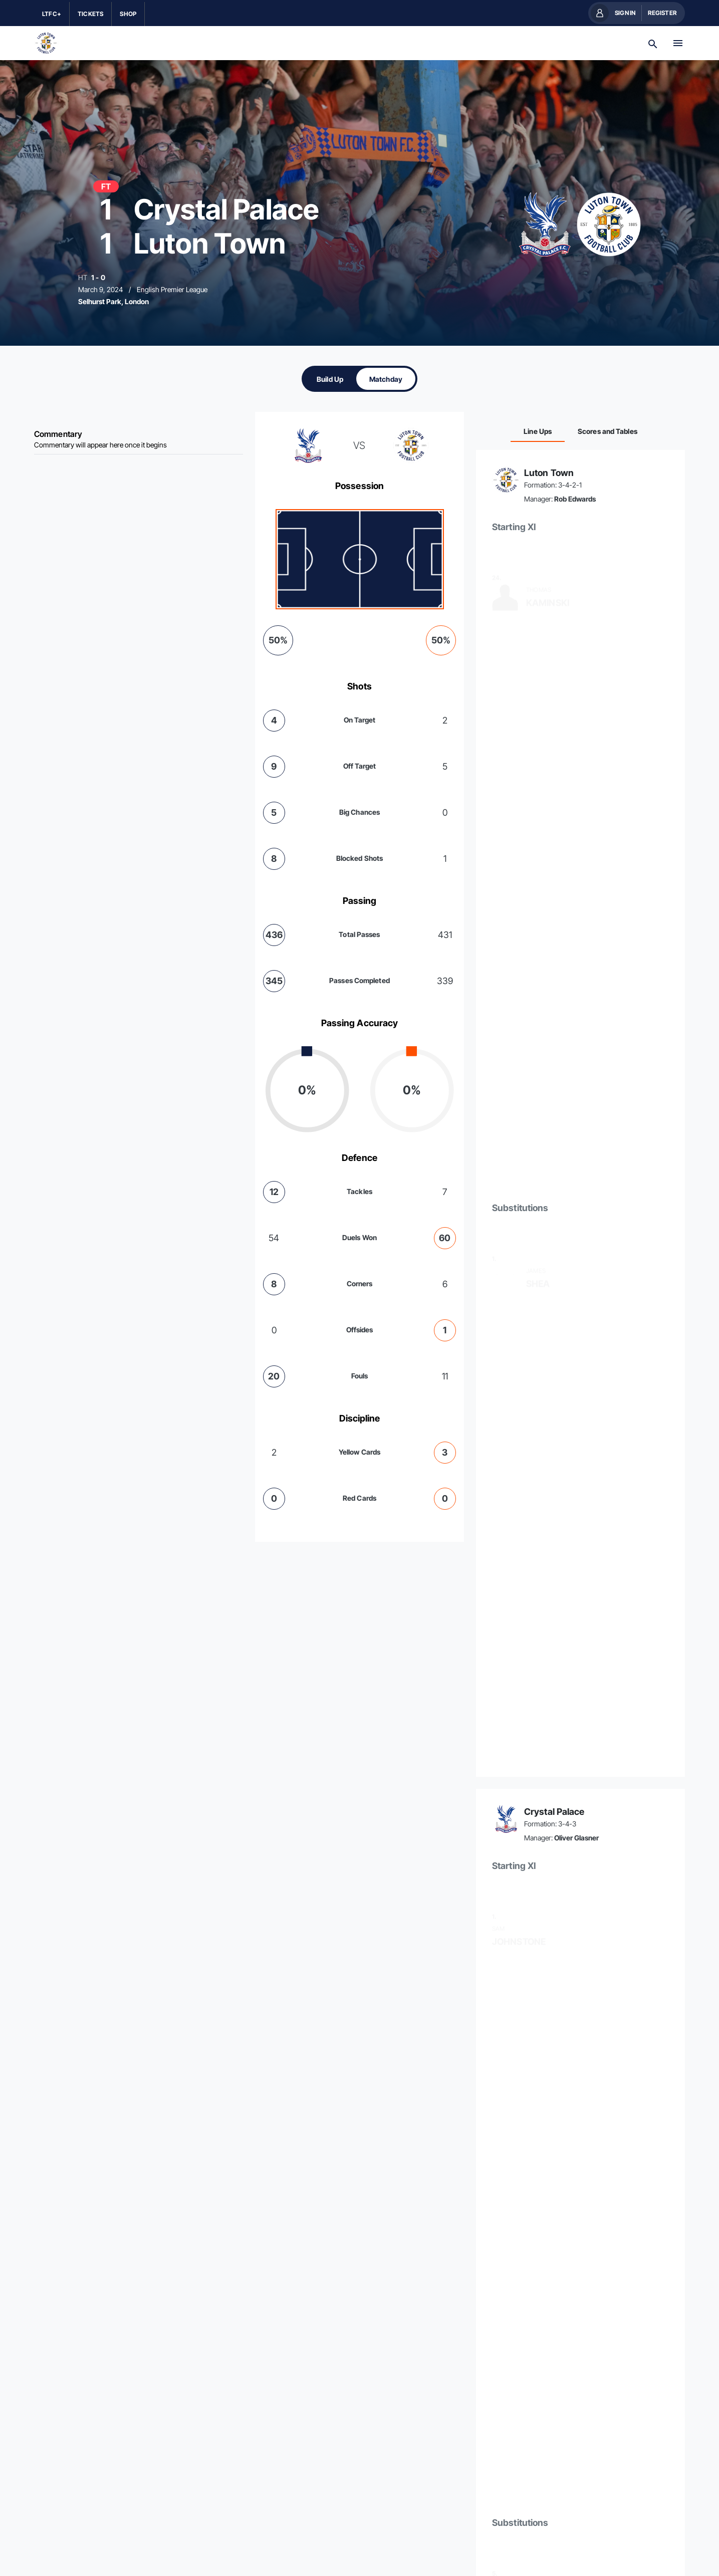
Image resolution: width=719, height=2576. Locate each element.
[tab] (330, 379)
